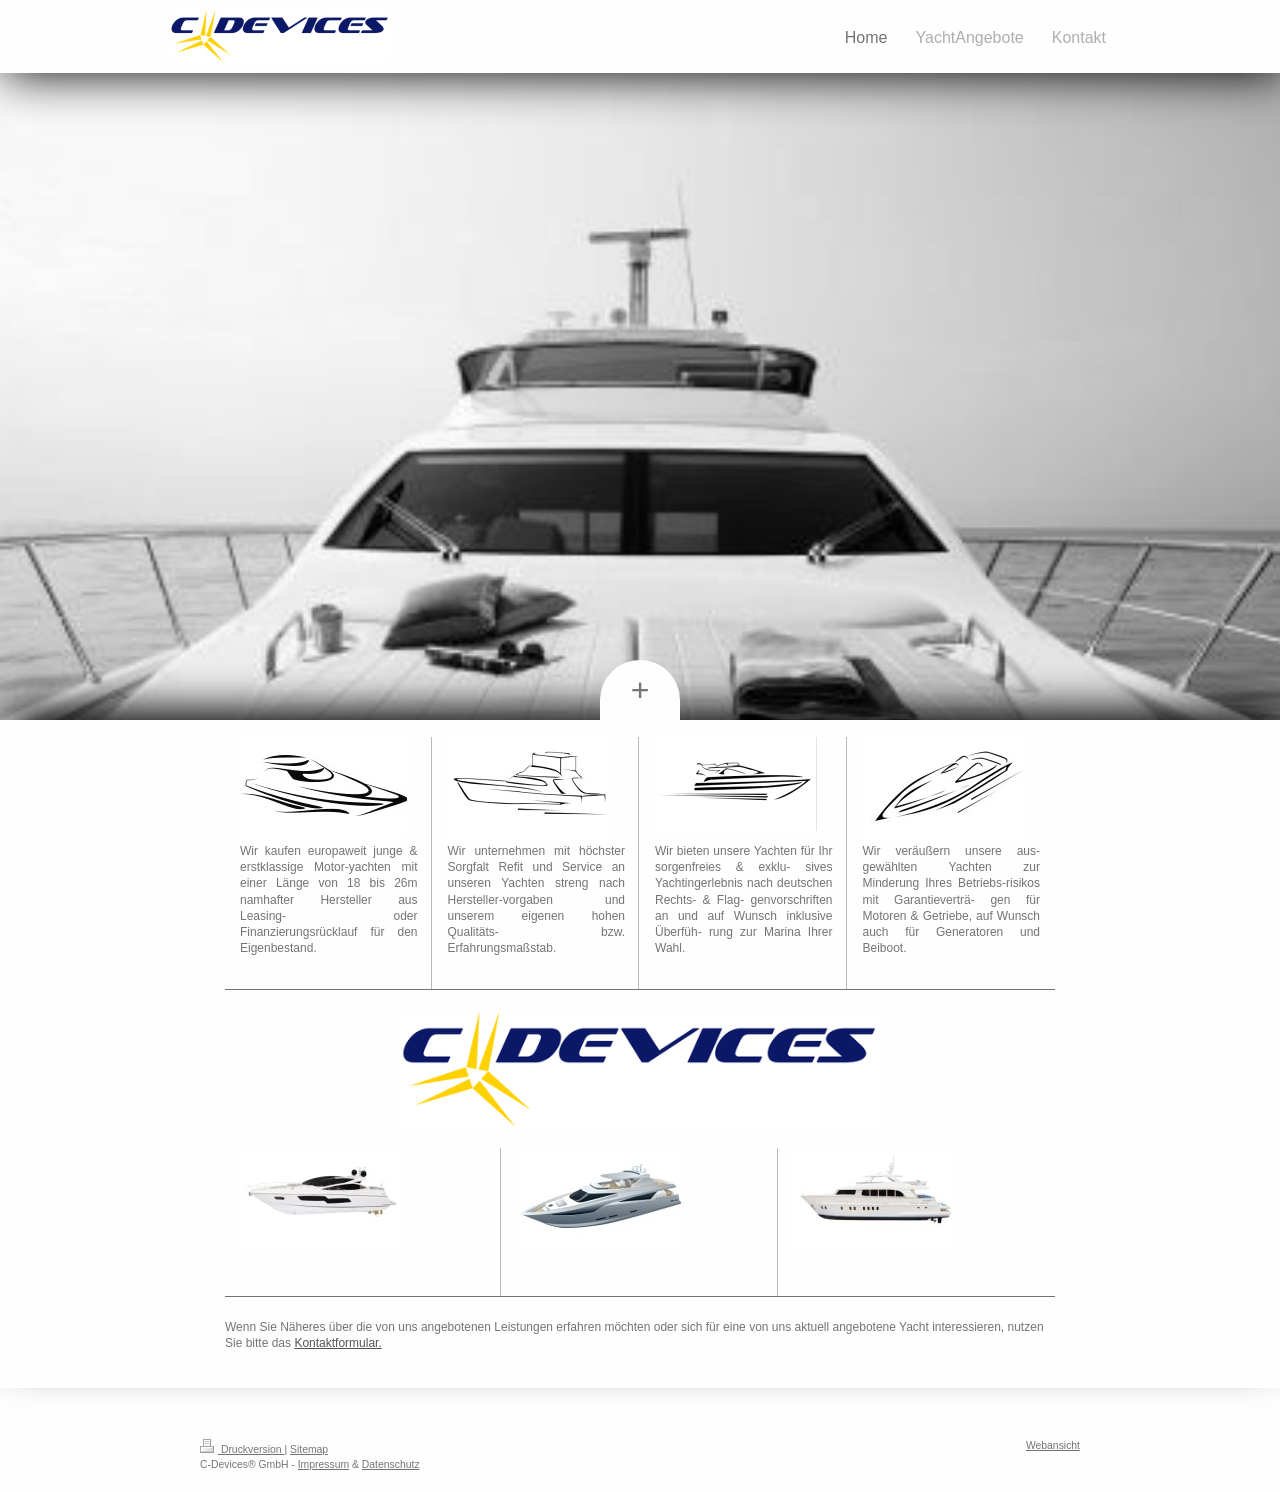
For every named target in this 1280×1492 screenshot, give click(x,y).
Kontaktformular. (337, 1343)
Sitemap (309, 1449)
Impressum (323, 1464)
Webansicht (1053, 1445)
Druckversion (242, 1449)
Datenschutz (391, 1464)
